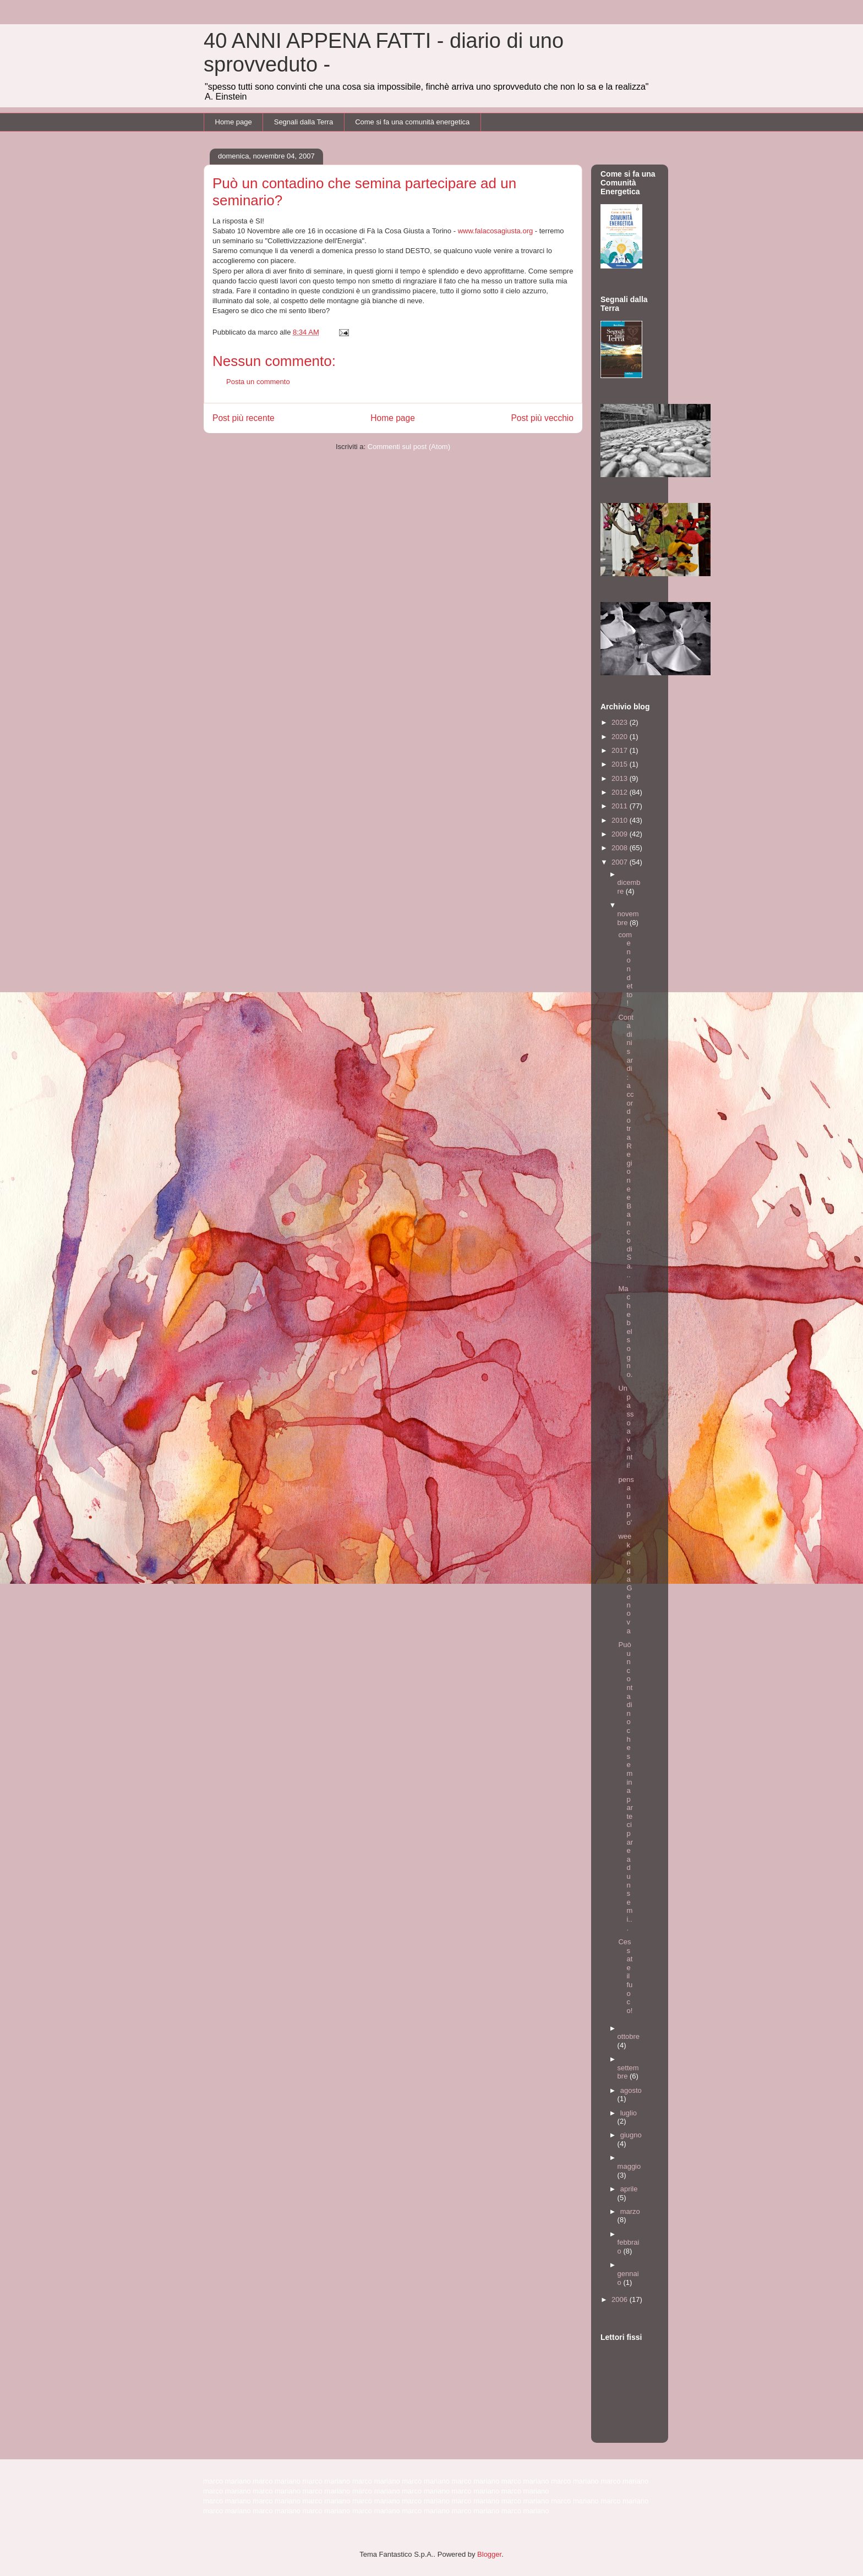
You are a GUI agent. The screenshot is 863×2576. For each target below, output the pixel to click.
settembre (628, 2072)
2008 (620, 848)
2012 (620, 792)
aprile (629, 2189)
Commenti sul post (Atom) (409, 446)
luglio (628, 2113)
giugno (631, 2135)
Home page (233, 122)
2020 (620, 736)
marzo (630, 2211)
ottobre (629, 2036)
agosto (631, 2090)
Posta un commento (258, 382)
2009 (620, 834)
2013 (620, 778)
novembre (628, 918)
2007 (620, 862)
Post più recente (243, 418)
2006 (620, 2299)
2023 (620, 722)
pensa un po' (625, 1501)
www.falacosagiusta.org (495, 231)
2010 (620, 820)
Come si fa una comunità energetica (412, 122)
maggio (629, 2166)
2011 (620, 806)
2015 (620, 764)
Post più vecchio (542, 418)
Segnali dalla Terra (303, 122)
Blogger (489, 2554)
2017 (620, 750)
